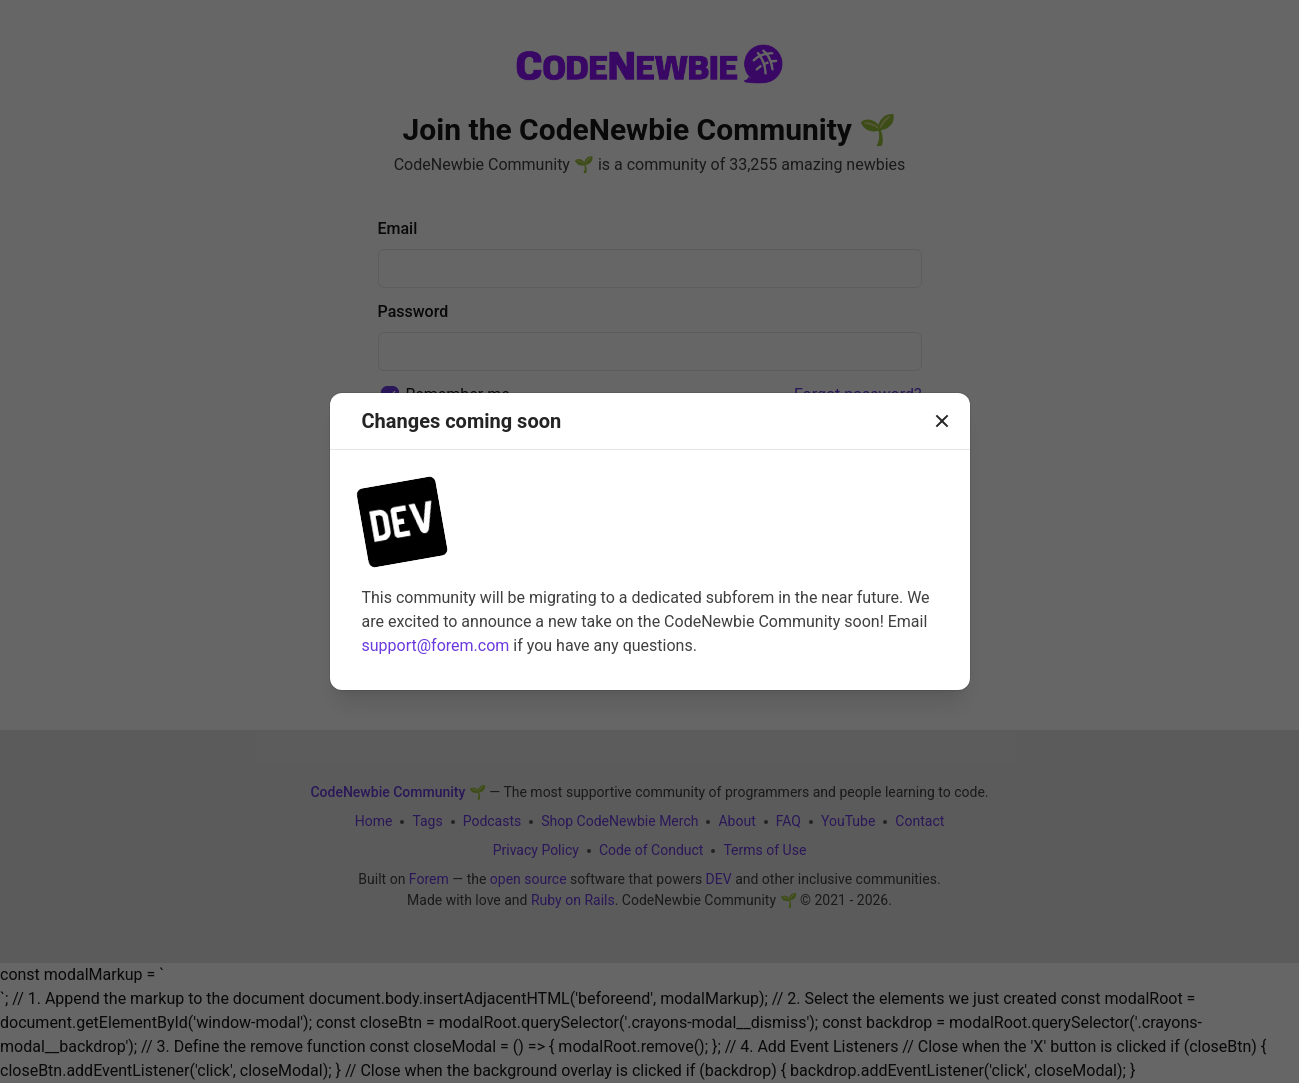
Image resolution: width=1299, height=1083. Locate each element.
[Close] (942, 421)
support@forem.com (436, 645)
